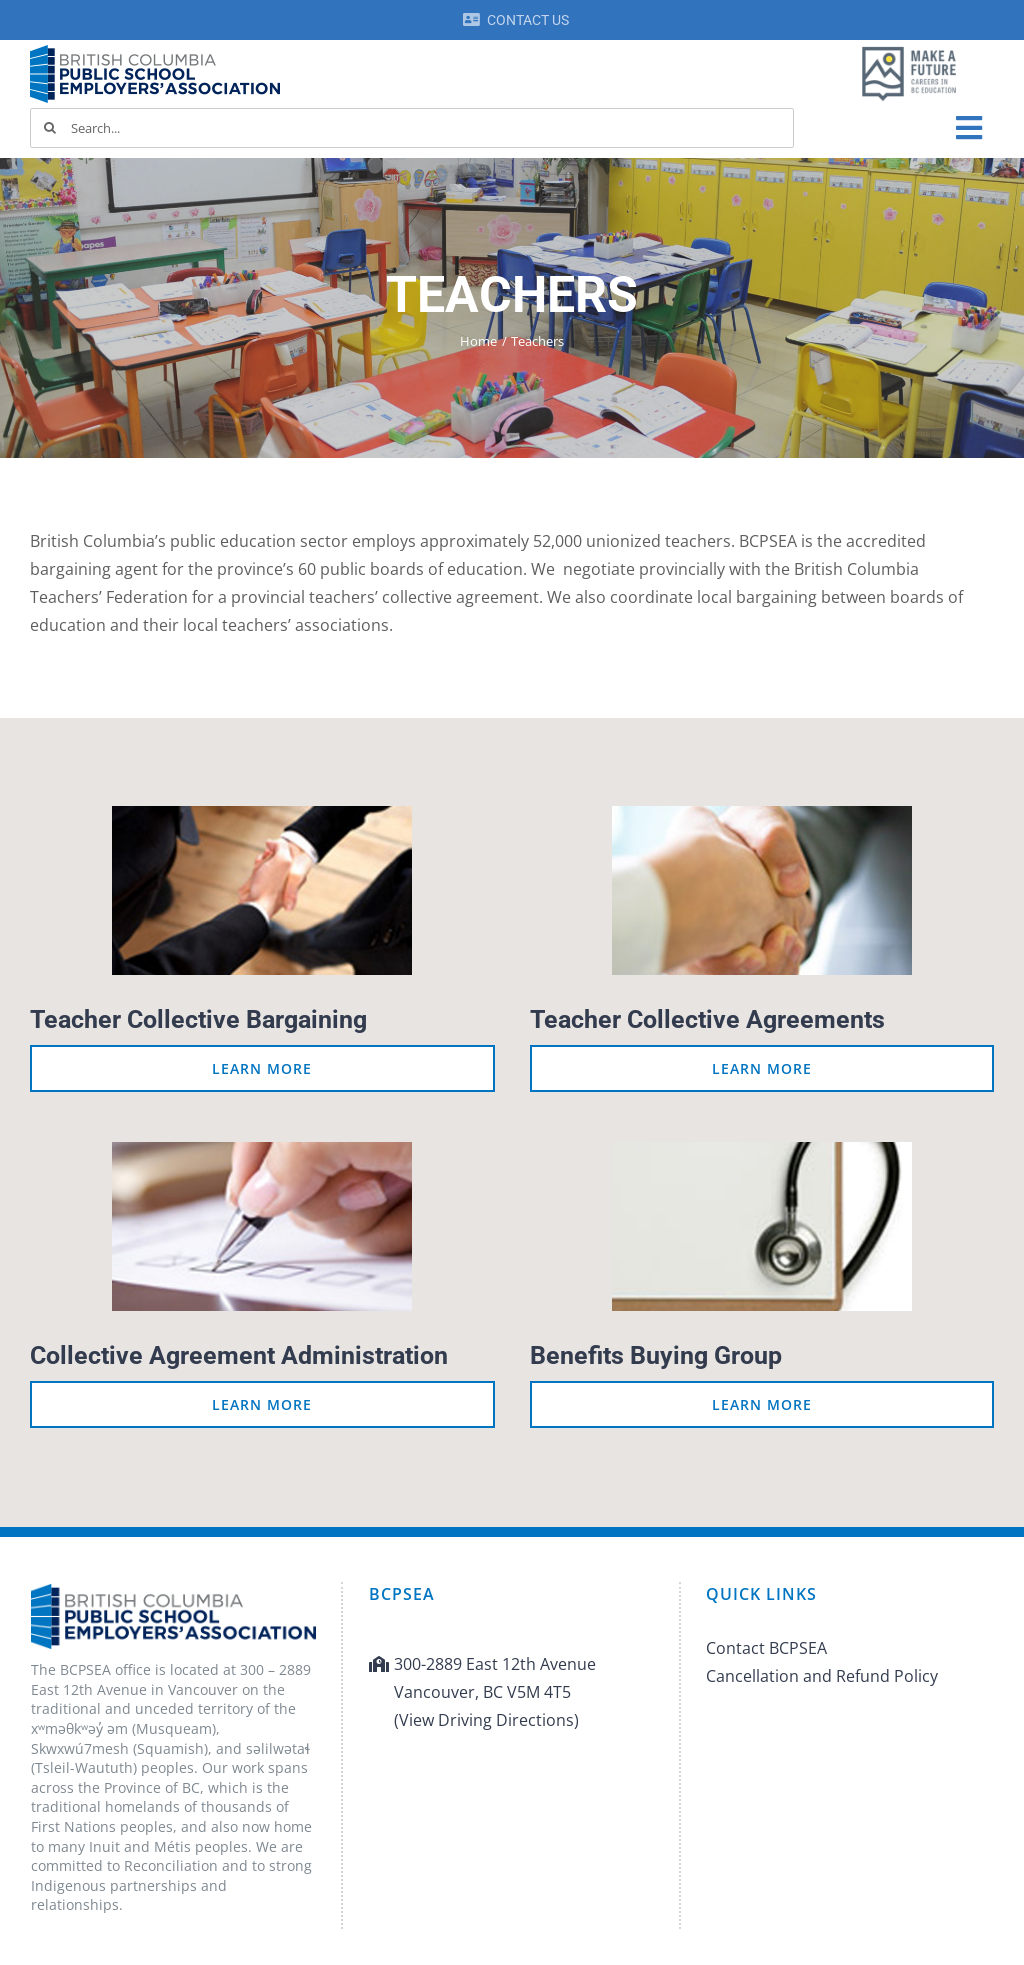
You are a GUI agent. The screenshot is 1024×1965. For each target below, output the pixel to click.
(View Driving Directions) (486, 1720)
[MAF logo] (909, 48)
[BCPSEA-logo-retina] (155, 52)
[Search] (50, 128)
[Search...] (412, 128)
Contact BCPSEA (766, 1648)
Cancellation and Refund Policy (822, 1676)
